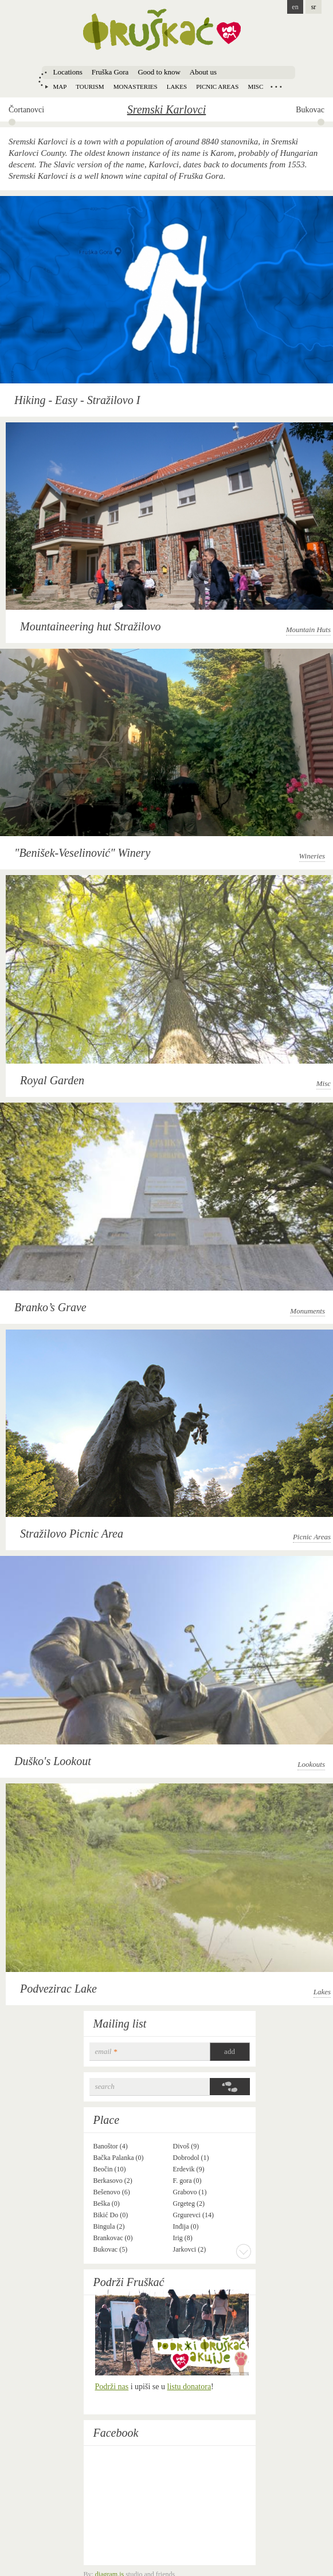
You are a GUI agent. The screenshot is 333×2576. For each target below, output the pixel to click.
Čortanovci (26, 109)
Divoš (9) (186, 2146)
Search (105, 2086)
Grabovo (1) (190, 2192)
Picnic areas (217, 86)
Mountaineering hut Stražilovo (90, 626)
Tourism (90, 86)
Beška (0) (106, 2203)
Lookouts (311, 1764)
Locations (68, 72)
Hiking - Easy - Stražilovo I (77, 400)
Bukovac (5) (110, 2249)
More (243, 2251)
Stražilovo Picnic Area (71, 1533)
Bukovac (310, 109)
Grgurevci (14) (193, 2215)
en (295, 7)
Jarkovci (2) (189, 2249)
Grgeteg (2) (189, 2203)
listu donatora (189, 2386)
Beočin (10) (109, 2169)
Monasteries (135, 86)
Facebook (116, 2432)
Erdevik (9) (189, 2169)
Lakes (177, 86)
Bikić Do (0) (110, 2215)
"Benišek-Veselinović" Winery (82, 852)
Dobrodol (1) (191, 2158)
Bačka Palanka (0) (118, 2158)
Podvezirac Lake (58, 1988)
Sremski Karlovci (166, 109)
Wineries (312, 856)
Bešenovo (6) (111, 2192)
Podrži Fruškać (128, 2282)
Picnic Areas (312, 1536)
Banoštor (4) (110, 2146)
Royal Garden (52, 1080)
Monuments (307, 1311)
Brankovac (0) (113, 2238)
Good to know (159, 72)
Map (60, 86)
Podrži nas (112, 2386)
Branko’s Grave (50, 1307)
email (106, 2051)
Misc (255, 86)
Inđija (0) (186, 2226)
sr (313, 7)
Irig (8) (183, 2238)
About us (203, 72)
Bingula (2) (109, 2226)
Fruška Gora (110, 72)
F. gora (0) (187, 2181)
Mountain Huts (308, 629)
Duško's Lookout (52, 1761)
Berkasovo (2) (112, 2181)
